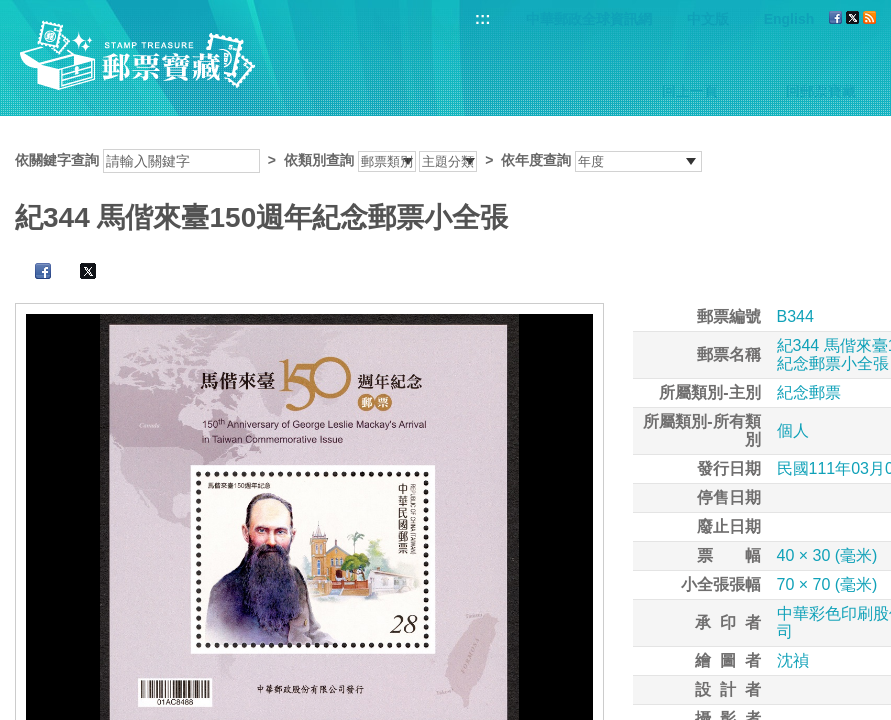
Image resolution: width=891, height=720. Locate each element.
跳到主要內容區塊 (10, 10)
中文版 (708, 19)
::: (483, 18)
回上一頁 (690, 91)
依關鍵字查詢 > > (358, 160)
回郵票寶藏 (821, 91)
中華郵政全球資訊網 (589, 19)
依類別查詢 (319, 160)
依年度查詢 (536, 160)
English (789, 19)
